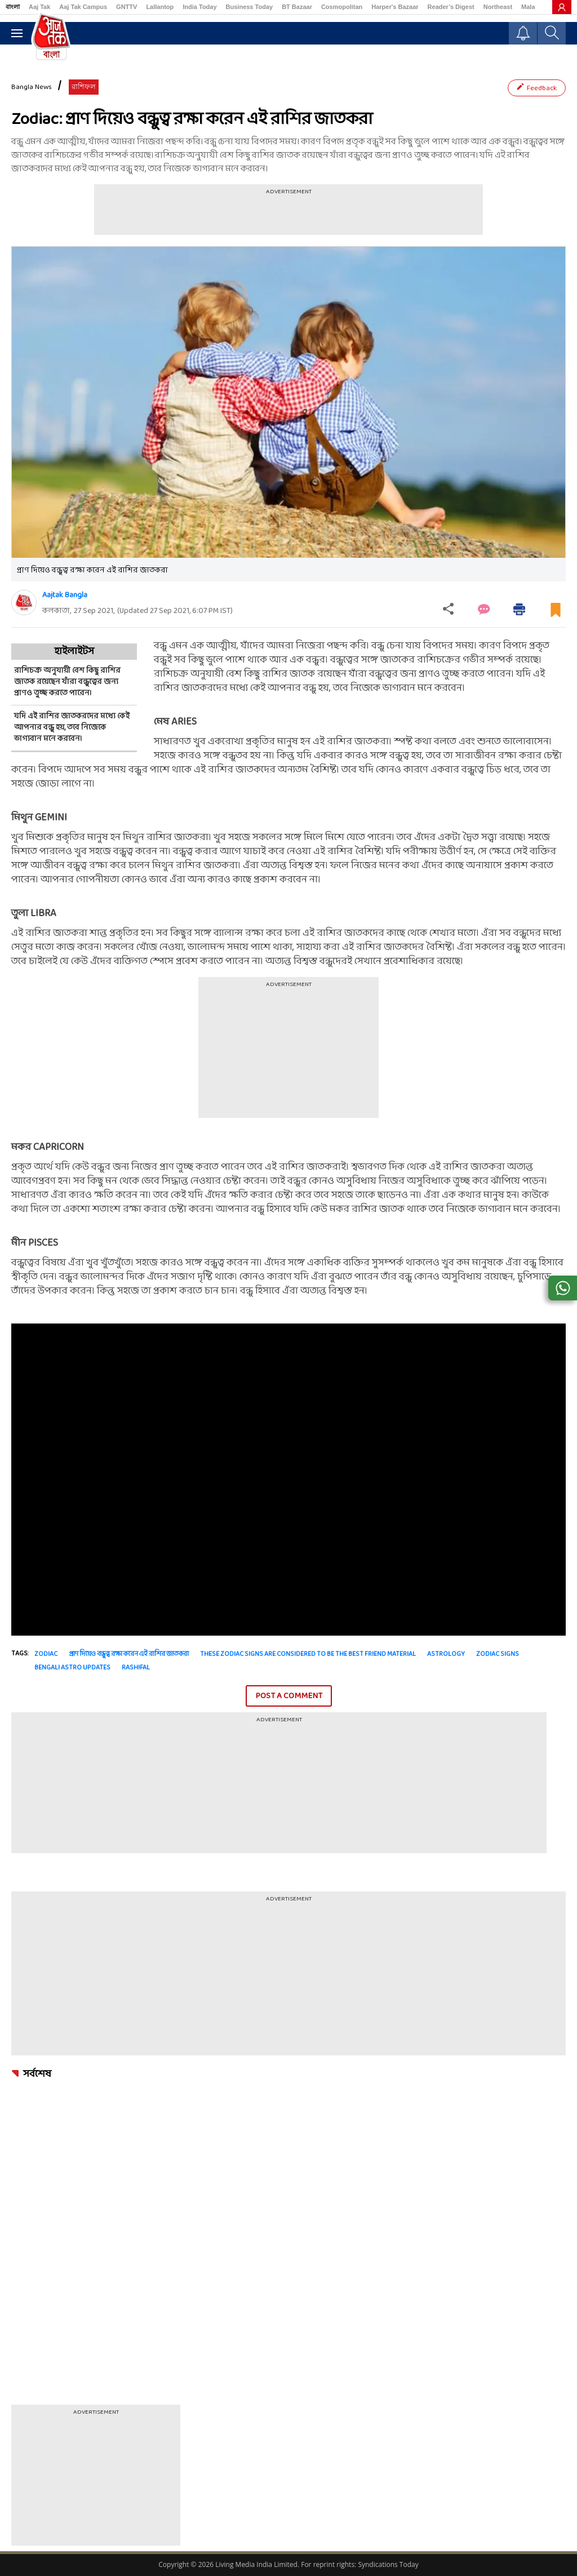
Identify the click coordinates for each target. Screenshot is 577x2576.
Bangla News (31, 87)
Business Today (249, 6)
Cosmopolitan (341, 6)
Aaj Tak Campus (83, 6)
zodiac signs (497, 1654)
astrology (446, 1654)
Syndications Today (388, 2564)
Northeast (497, 6)
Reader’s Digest (451, 6)
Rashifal (136, 1667)
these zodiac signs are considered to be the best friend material (308, 1654)
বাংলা (13, 6)
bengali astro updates (72, 1667)
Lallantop (160, 6)
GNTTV (126, 6)
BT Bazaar (297, 6)
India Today (199, 6)
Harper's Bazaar (394, 6)
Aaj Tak (39, 6)
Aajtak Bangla (64, 595)
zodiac (45, 1654)
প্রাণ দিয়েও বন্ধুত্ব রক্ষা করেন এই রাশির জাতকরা (129, 1654)
